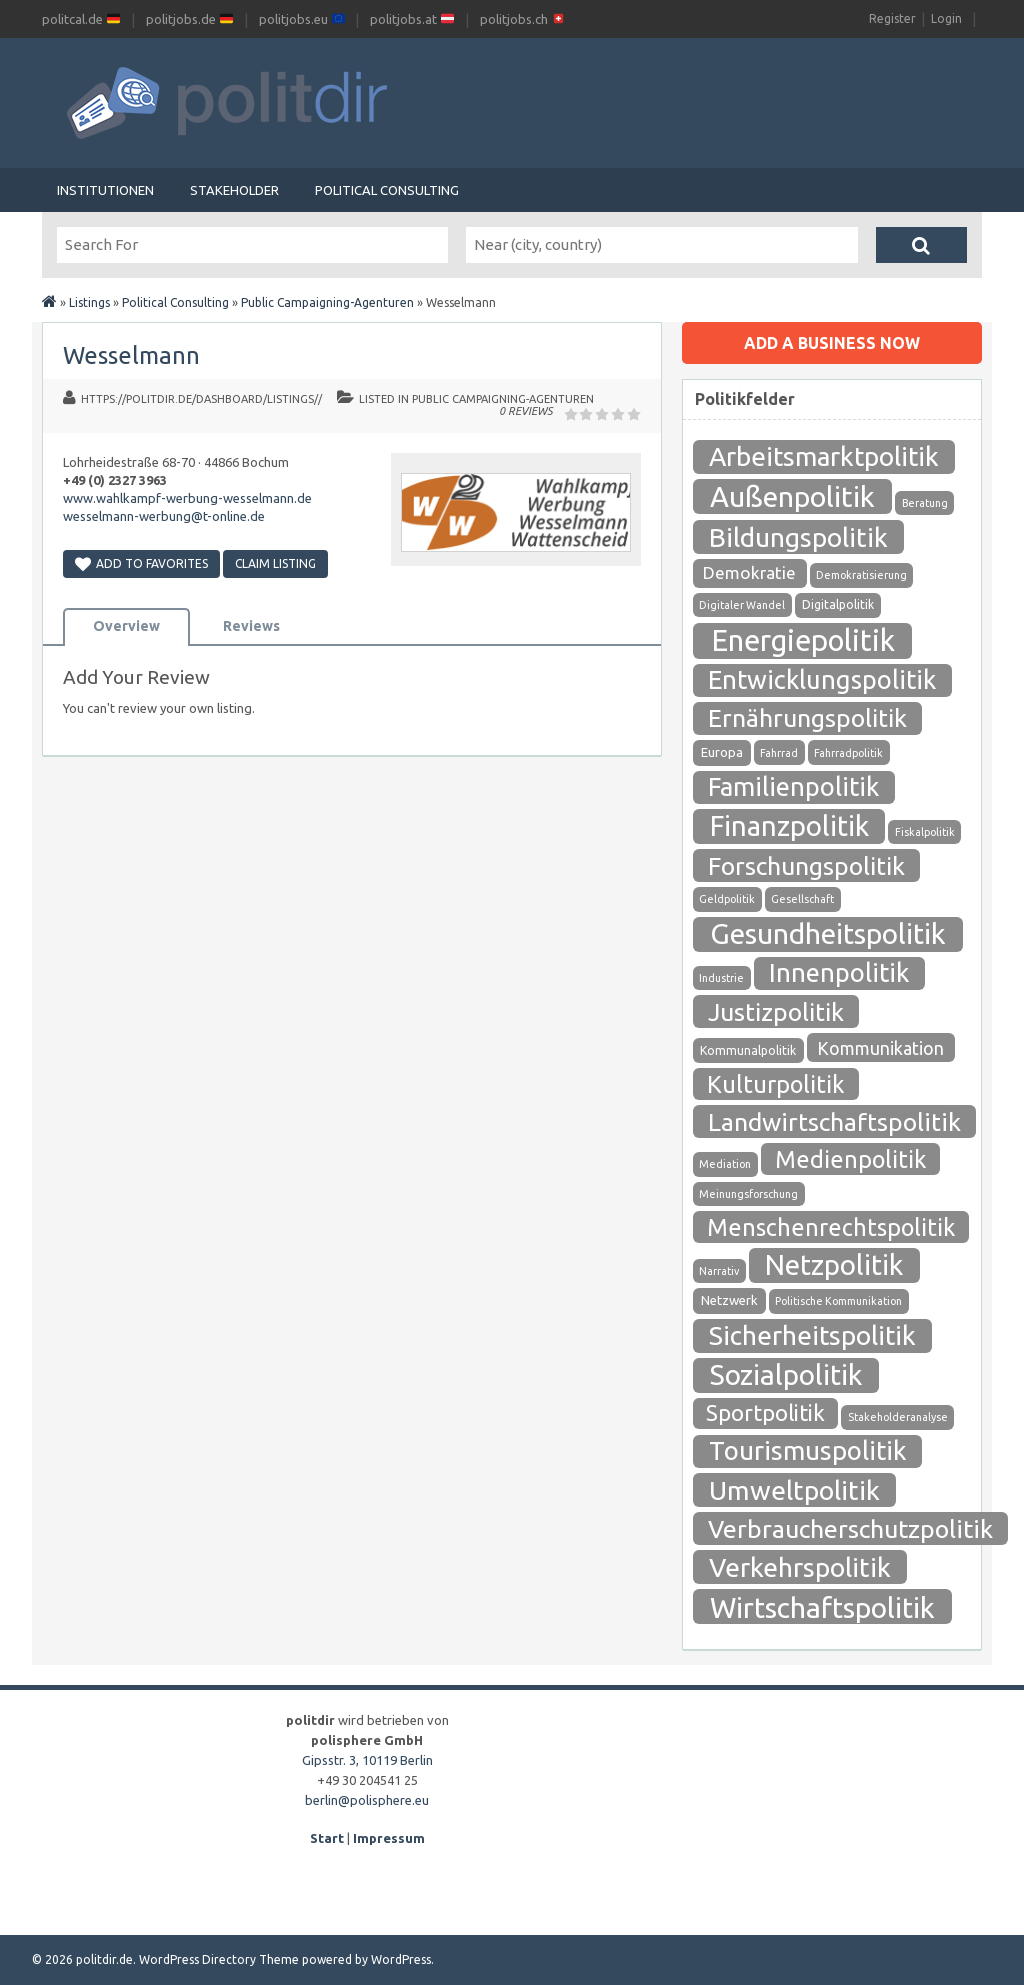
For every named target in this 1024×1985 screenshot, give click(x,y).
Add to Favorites (141, 563)
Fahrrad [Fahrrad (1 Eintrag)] (779, 753)
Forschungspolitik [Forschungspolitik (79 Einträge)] (806, 866)
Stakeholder (234, 190)
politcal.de (81, 19)
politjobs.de (189, 19)
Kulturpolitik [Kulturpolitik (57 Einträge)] (776, 1084)
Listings (89, 302)
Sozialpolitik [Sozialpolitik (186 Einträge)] (786, 1374)
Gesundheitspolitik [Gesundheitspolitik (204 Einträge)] (828, 933)
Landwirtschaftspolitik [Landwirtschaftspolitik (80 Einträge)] (834, 1122)
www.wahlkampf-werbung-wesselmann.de (187, 498)
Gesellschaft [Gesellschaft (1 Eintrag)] (802, 899)
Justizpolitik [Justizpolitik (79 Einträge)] (776, 1012)
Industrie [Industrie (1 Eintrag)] (721, 978)
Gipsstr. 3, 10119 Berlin (367, 1760)
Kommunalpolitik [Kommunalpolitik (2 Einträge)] (748, 1050)
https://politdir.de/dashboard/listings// (201, 399)
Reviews (251, 626)
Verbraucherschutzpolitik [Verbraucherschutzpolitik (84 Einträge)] (850, 1529)
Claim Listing (275, 563)
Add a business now (832, 343)
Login (946, 18)
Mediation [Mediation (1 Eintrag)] (725, 1164)
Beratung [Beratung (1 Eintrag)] (925, 503)
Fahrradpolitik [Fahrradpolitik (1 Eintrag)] (848, 753)
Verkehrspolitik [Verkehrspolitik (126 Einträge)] (800, 1567)
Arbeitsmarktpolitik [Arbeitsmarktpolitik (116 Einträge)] (824, 456)
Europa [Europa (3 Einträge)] (722, 752)
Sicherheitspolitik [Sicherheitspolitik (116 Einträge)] (812, 1335)
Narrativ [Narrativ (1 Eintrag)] (719, 1271)
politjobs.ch (522, 19)
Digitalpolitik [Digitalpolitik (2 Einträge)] (838, 604)
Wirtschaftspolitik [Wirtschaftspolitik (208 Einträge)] (822, 1607)
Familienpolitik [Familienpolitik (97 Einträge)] (793, 786)
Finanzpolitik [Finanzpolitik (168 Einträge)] (789, 825)
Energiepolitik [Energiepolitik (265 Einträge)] (803, 640)
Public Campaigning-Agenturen (327, 302)
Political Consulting (387, 190)
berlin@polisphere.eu (367, 1800)
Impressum (389, 1838)
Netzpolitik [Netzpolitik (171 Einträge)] (834, 1264)
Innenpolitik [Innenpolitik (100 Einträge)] (839, 972)
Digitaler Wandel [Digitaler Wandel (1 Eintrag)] (742, 605)
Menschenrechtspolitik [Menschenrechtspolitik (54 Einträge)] (831, 1227)
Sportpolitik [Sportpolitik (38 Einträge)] (765, 1412)
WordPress (401, 1959)
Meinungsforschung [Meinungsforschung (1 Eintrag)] (748, 1194)
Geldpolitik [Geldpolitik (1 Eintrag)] (727, 899)
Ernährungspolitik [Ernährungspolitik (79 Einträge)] (807, 718)
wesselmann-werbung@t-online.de (164, 516)
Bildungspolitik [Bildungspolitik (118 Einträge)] (798, 537)
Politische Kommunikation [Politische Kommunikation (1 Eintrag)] (838, 1301)
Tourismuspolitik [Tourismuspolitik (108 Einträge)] (808, 1450)
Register (892, 18)
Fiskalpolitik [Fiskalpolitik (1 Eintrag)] (925, 832)
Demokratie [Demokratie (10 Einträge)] (749, 572)
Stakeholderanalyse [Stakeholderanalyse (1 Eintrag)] (898, 1417)
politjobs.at (412, 19)
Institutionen (105, 190)
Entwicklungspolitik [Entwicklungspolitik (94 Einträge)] (822, 679)
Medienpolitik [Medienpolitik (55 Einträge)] (850, 1159)
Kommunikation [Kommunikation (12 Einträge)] (880, 1048)
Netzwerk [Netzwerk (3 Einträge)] (729, 1300)
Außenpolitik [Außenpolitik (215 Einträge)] (792, 496)
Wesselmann (131, 355)
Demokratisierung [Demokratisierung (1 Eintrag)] (861, 575)
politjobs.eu (302, 19)
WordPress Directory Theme (219, 1959)
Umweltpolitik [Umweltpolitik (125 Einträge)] (794, 1490)
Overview (126, 626)
